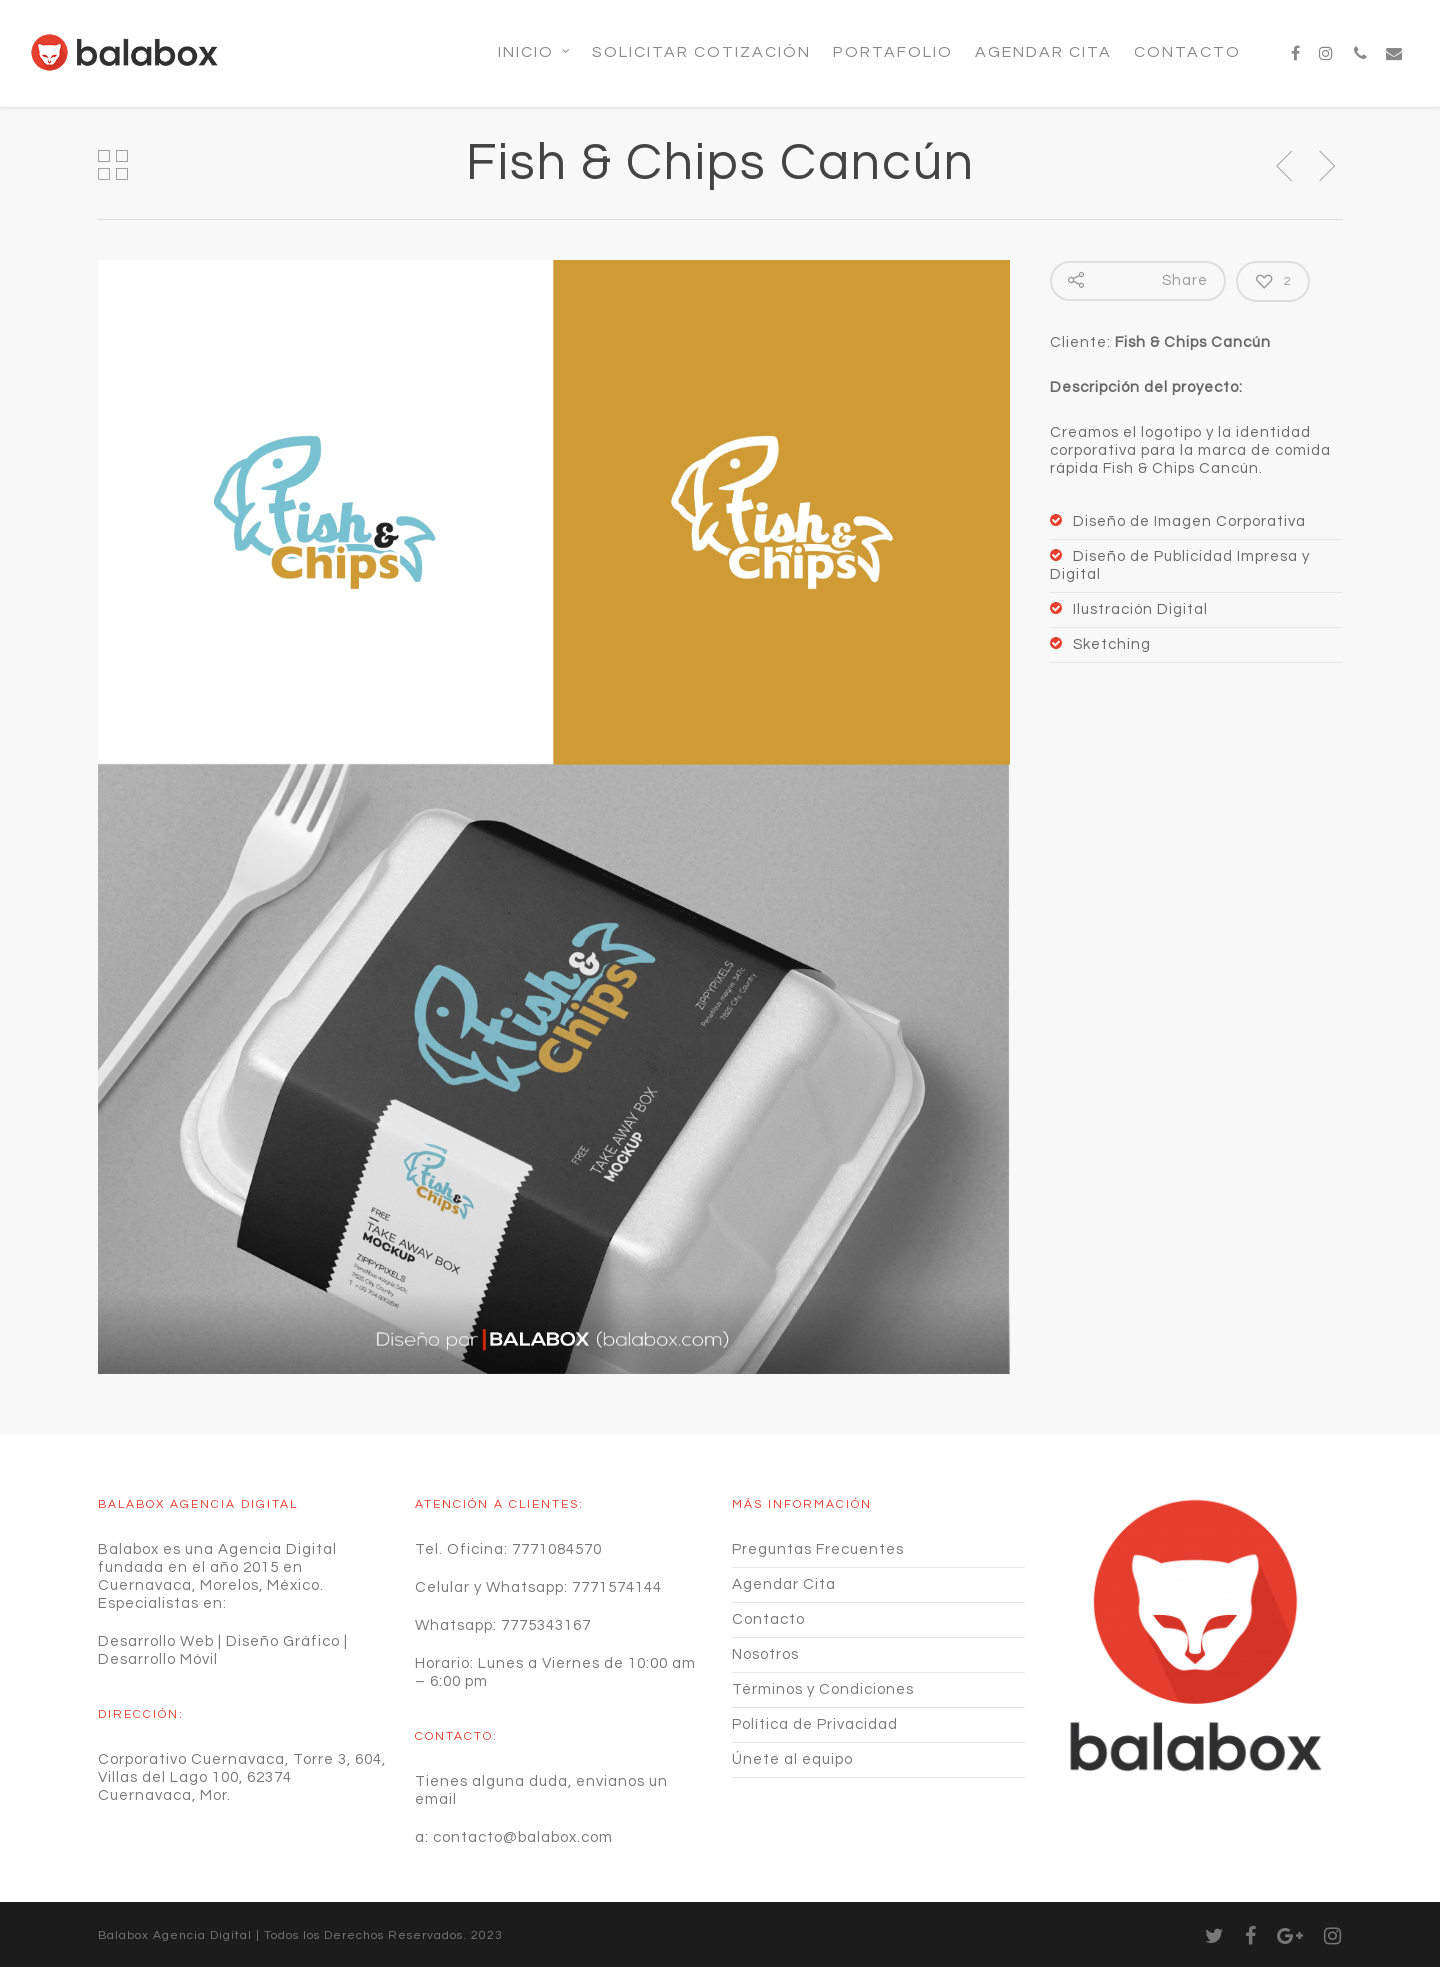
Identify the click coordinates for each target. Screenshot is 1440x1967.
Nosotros (765, 1654)
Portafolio (893, 52)
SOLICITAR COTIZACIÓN (701, 52)
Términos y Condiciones (823, 1689)
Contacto (1187, 52)
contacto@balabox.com (523, 1837)
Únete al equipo (792, 1759)
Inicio (535, 52)
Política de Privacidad (815, 1724)
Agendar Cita (1043, 52)
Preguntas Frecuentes (818, 1549)
